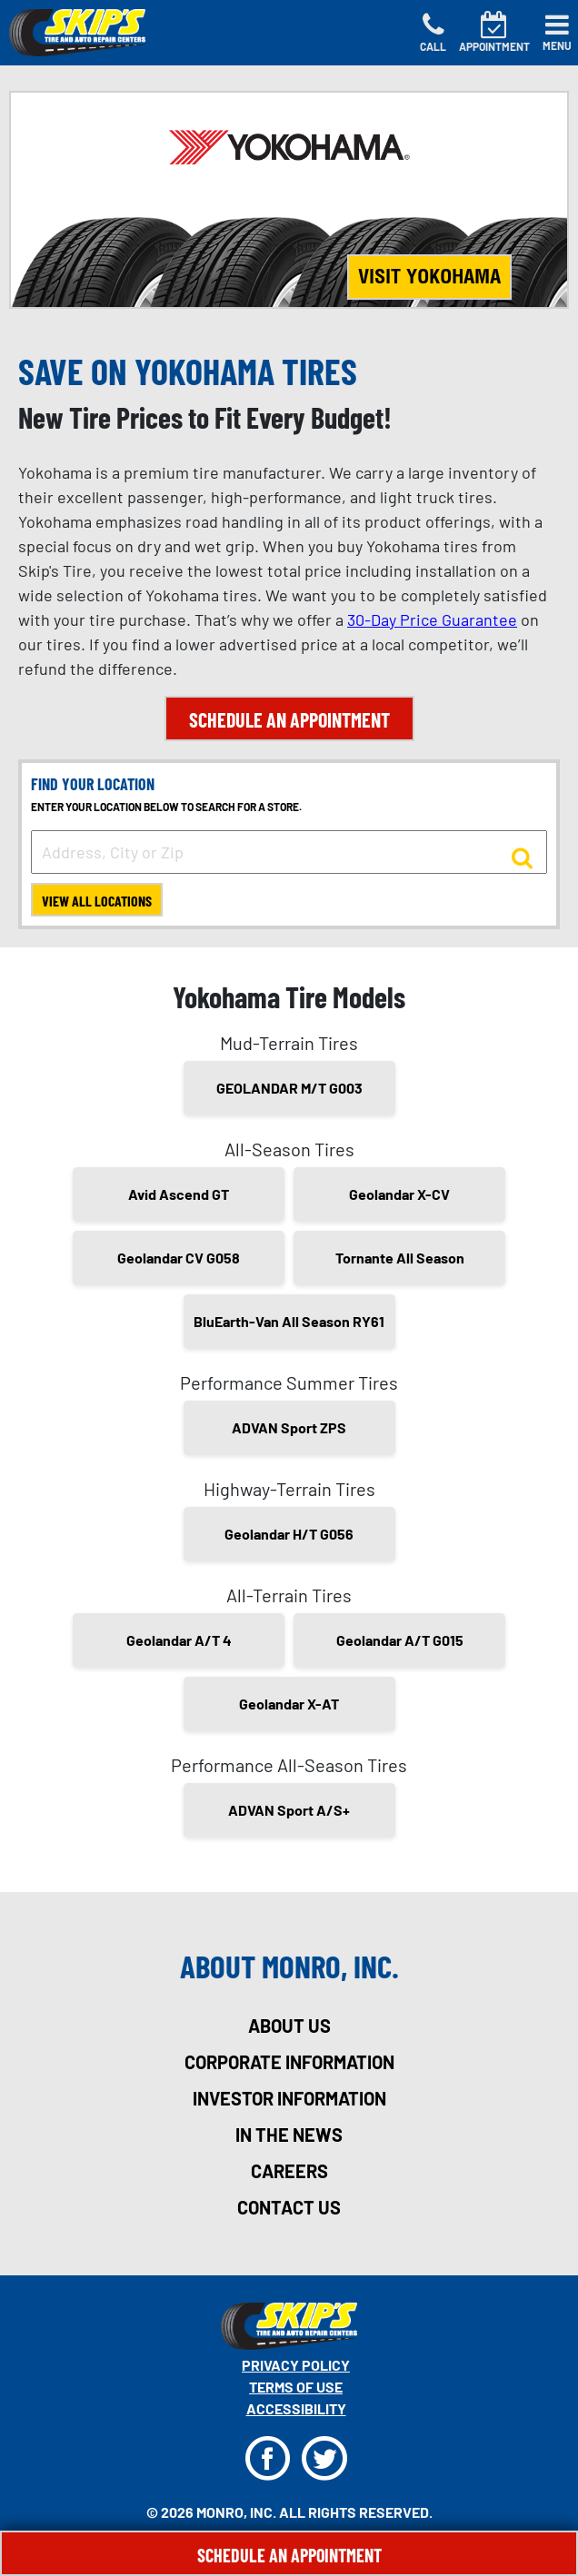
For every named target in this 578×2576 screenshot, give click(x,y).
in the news (289, 2134)
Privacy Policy (296, 2364)
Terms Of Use (296, 2386)
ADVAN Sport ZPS (289, 1427)
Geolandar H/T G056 (289, 1533)
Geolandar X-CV (399, 1194)
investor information (289, 2098)
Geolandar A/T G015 (399, 1640)
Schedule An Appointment (289, 2555)
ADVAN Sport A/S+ (289, 1809)
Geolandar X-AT (289, 1703)
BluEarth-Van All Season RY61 (289, 1321)
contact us (289, 2207)
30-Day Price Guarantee (432, 619)
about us (289, 2025)
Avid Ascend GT (178, 1194)
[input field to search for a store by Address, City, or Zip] (289, 852)
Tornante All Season (399, 1257)
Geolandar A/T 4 (179, 1640)
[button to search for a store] (522, 856)
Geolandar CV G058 (178, 1257)
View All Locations (97, 900)
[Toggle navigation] (557, 32)
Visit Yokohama (429, 276)
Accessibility (296, 2408)
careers (289, 2171)
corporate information (289, 2062)
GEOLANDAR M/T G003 (289, 1087)
